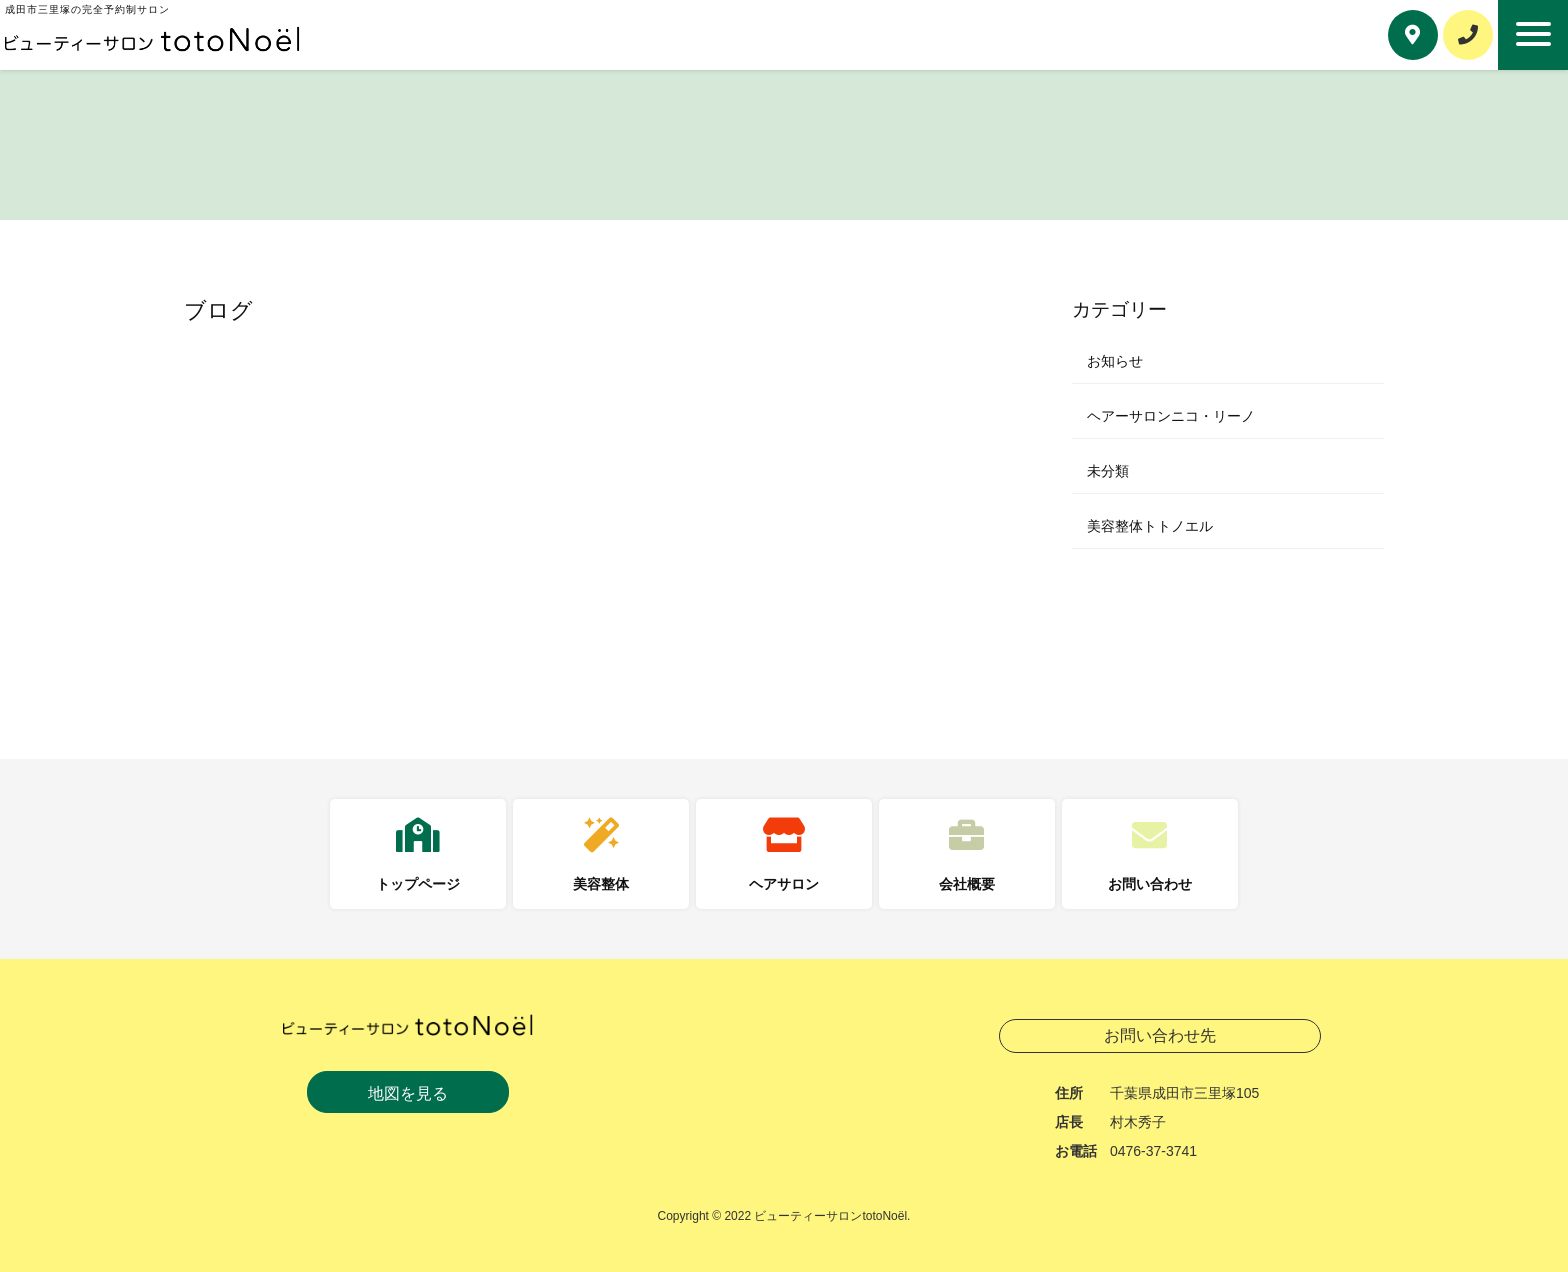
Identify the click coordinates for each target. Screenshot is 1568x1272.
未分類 (1108, 471)
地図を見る (408, 1093)
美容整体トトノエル (1150, 526)
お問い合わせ (1150, 884)
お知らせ (1115, 361)
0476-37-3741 (1153, 1151)
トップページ (418, 884)
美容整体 (601, 884)
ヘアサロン (784, 884)
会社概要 (967, 884)
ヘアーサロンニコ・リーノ (1171, 416)
